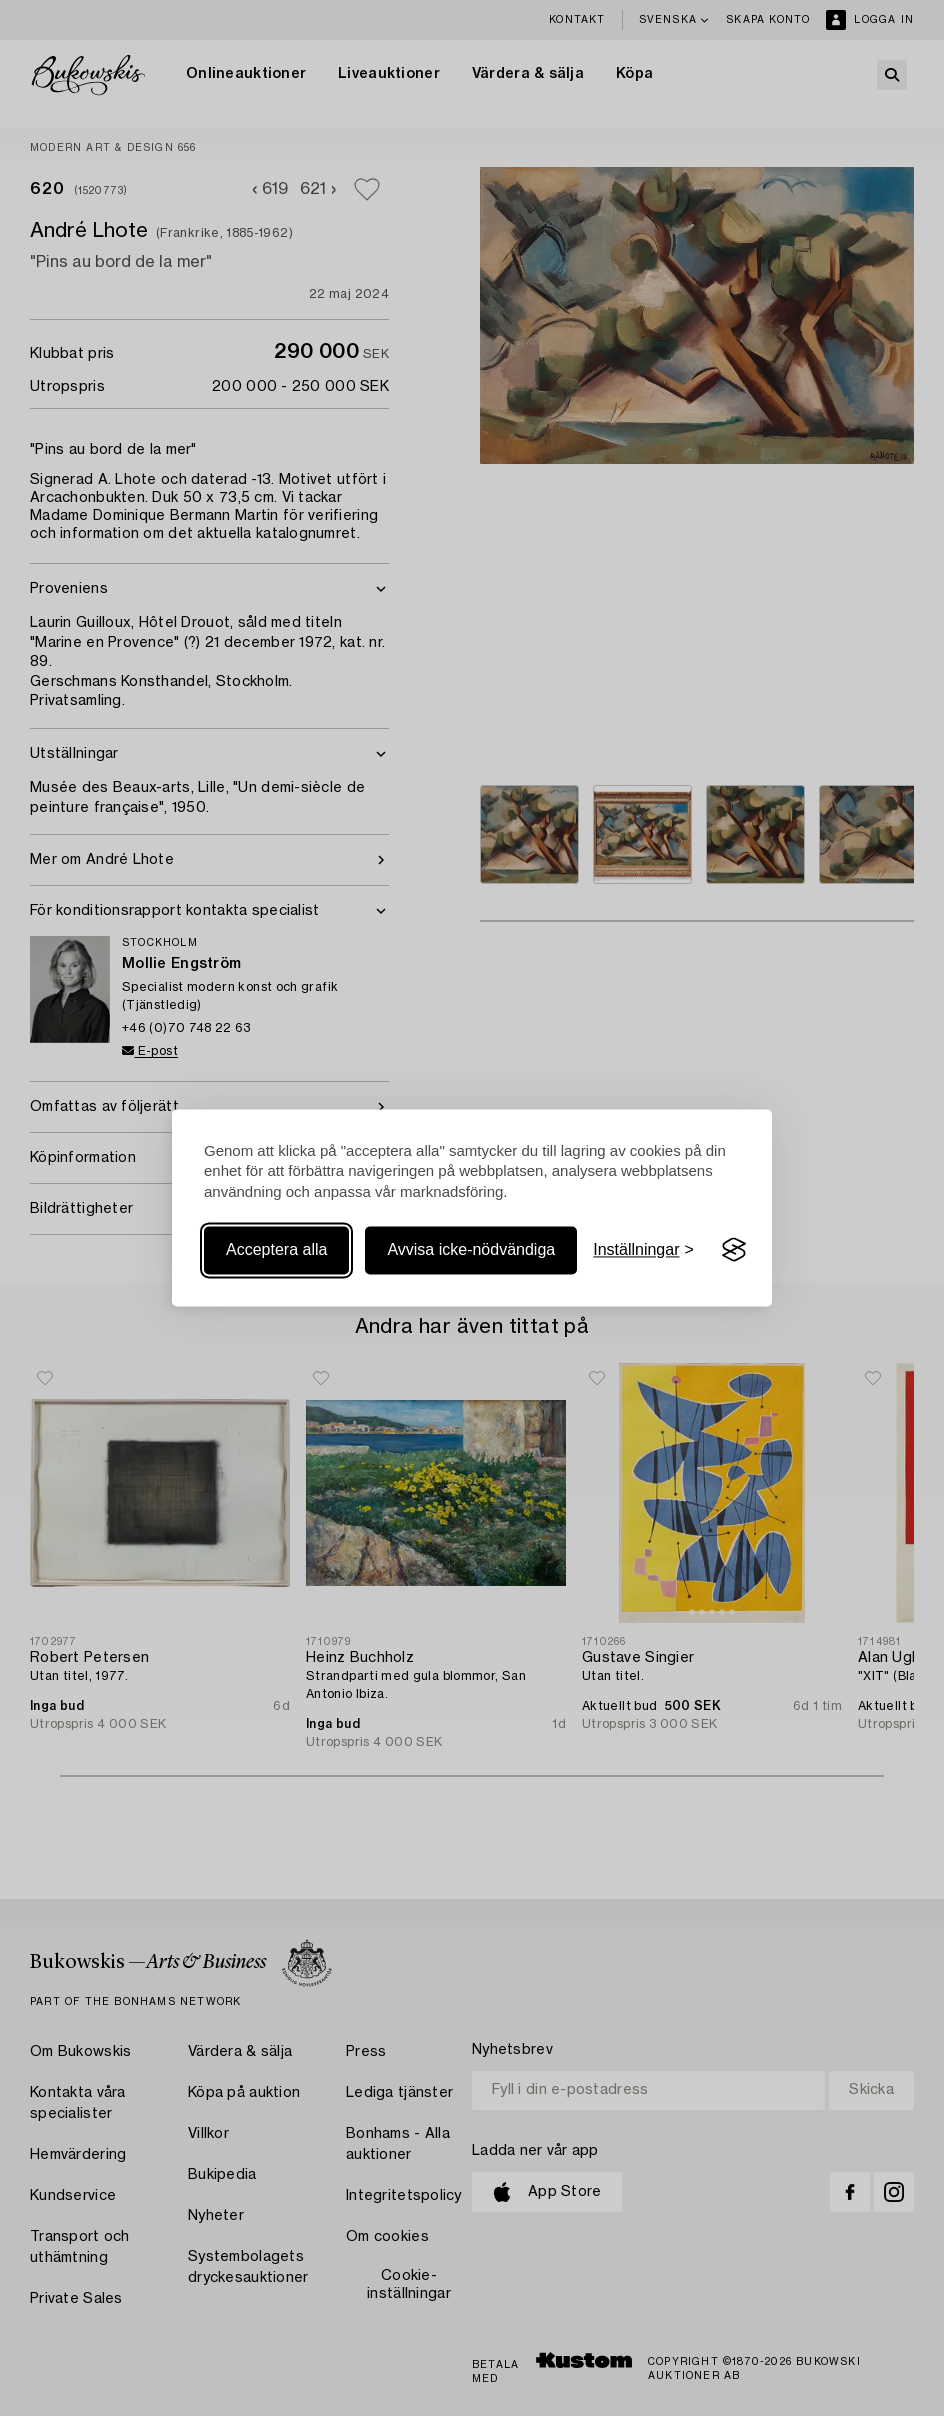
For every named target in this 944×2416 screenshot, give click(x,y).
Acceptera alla (276, 1249)
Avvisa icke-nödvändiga (471, 1249)
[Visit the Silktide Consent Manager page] (734, 1250)
